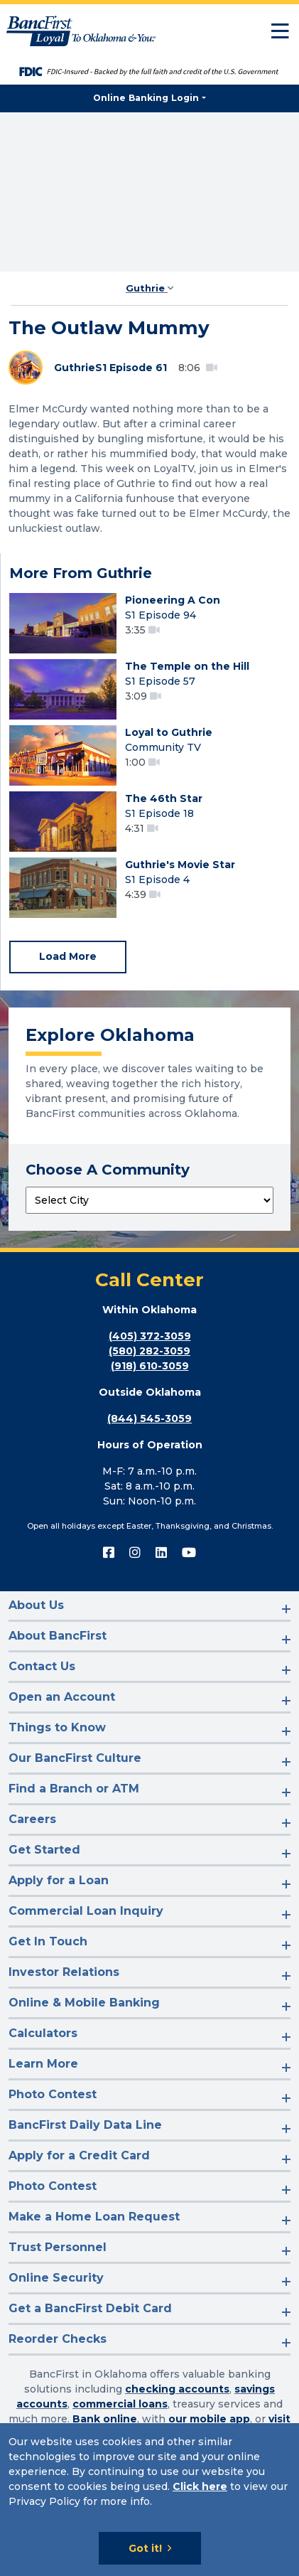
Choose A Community (108, 1169)
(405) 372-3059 (150, 1336)
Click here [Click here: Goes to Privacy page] (200, 2486)
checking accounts (177, 2389)
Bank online (104, 2418)
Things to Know (57, 1727)
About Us (36, 1605)
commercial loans (120, 2404)
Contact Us (42, 1666)
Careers (32, 1819)
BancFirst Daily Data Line (85, 2125)
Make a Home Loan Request (94, 2216)
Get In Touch (48, 1941)
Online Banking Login (146, 97)
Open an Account (62, 1697)
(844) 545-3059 (149, 1418)
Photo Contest (53, 2094)
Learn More (43, 2063)
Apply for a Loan (59, 1880)
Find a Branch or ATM (74, 1788)
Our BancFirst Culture (75, 1758)
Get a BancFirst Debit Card (90, 2308)
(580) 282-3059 (149, 1351)
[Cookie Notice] (149, 2499)
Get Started (44, 1849)
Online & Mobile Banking (84, 2002)
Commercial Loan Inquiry (86, 1911)
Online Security (56, 2277)
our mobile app (209, 2418)
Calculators (43, 2033)
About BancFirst (58, 1635)
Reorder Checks (58, 2339)
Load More (68, 956)
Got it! (145, 2548)
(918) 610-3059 (150, 1365)
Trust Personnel (58, 2247)
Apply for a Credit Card (79, 2155)
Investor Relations (64, 1972)
